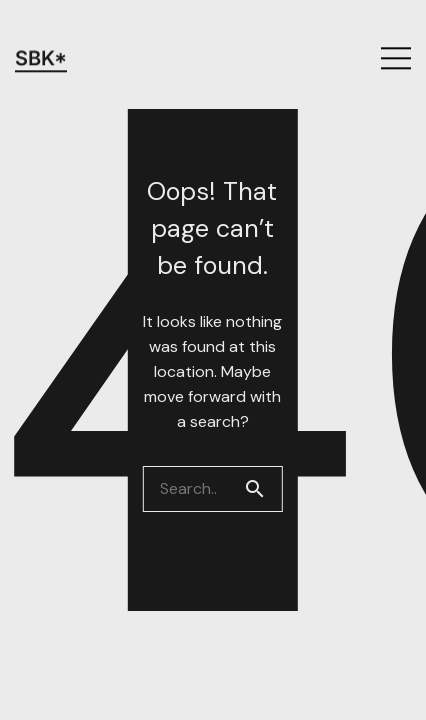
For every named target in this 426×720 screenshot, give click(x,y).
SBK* (41, 30)
